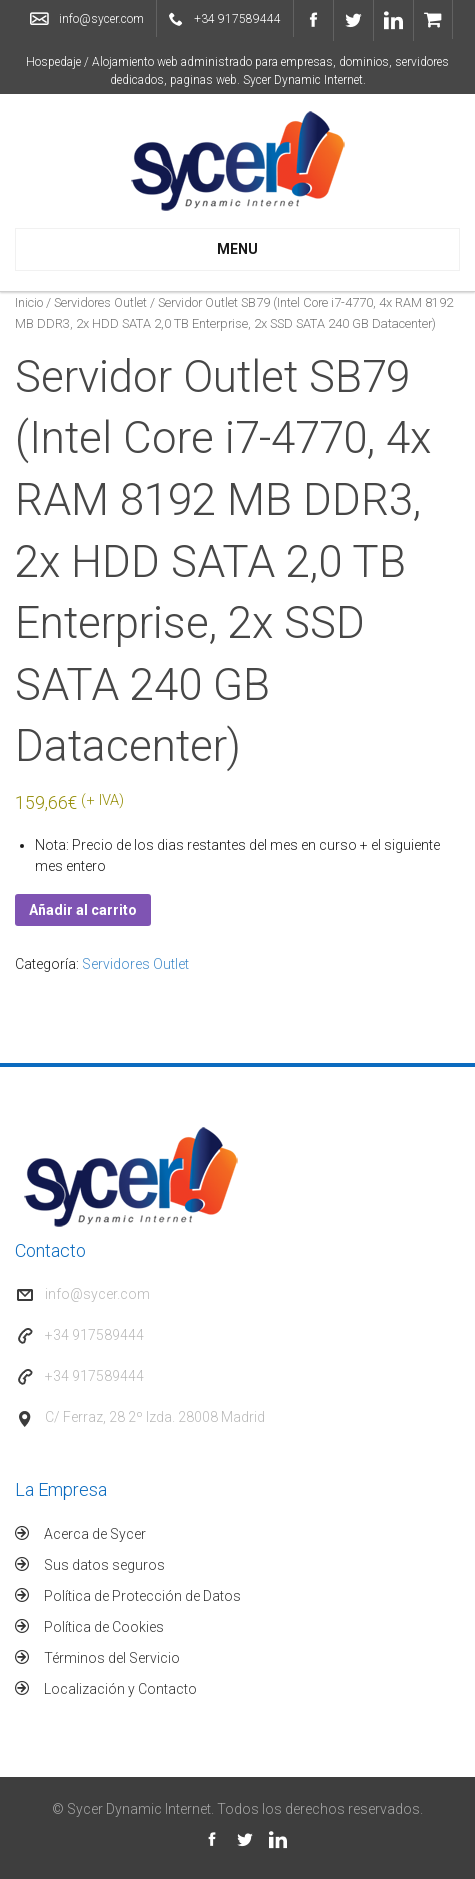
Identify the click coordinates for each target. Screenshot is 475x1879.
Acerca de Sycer (95, 1534)
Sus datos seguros (104, 1565)
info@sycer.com (101, 19)
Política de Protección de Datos (142, 1596)
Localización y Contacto (120, 1689)
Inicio (29, 302)
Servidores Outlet (100, 302)
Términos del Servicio (112, 1658)
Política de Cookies (104, 1627)
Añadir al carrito (83, 910)
